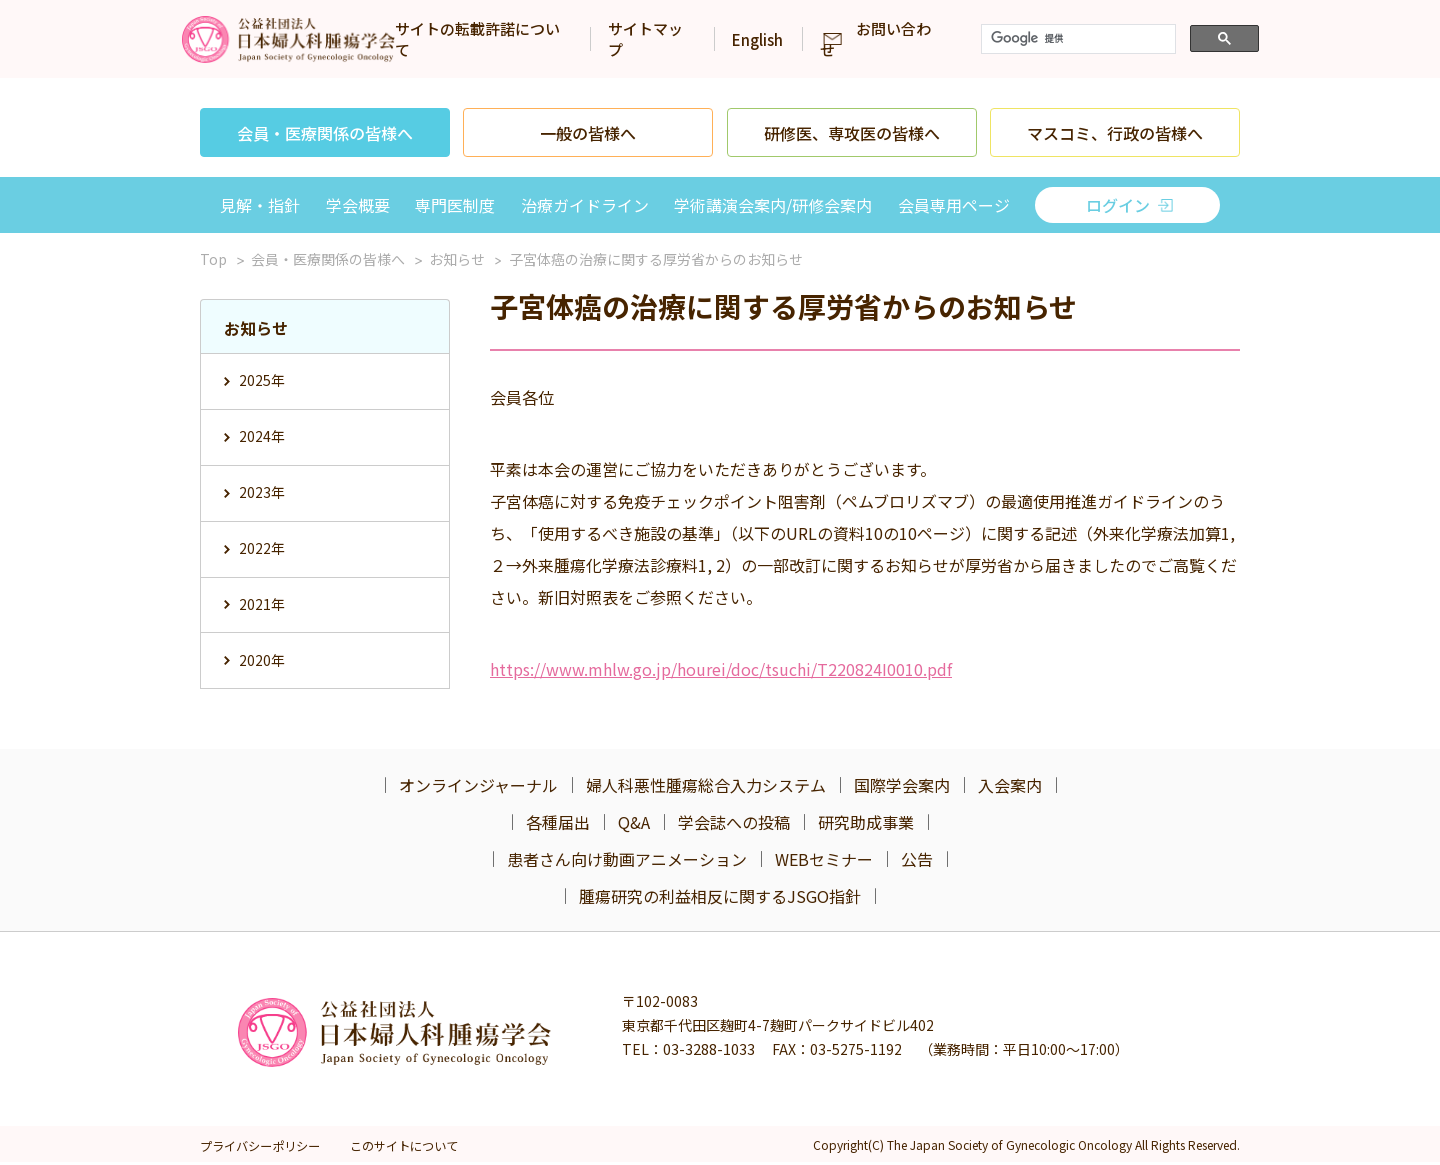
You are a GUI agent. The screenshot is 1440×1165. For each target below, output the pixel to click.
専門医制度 (455, 205)
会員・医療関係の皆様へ (325, 133)
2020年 (262, 655)
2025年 (262, 380)
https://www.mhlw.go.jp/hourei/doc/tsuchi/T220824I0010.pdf (721, 669)
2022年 (262, 545)
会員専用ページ (954, 205)
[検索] (1191, 39)
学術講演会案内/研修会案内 (773, 205)
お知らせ (457, 259)
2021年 (262, 600)
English (869, 39)
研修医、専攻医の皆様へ (852, 133)
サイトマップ (762, 39)
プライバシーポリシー (260, 1148)
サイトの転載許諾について (590, 39)
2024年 (262, 435)
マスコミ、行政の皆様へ (1115, 133)
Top (213, 259)
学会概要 (358, 205)
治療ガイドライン (585, 205)
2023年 (262, 490)
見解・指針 (260, 205)
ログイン (1118, 205)
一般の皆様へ (588, 133)
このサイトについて (411, 1148)
